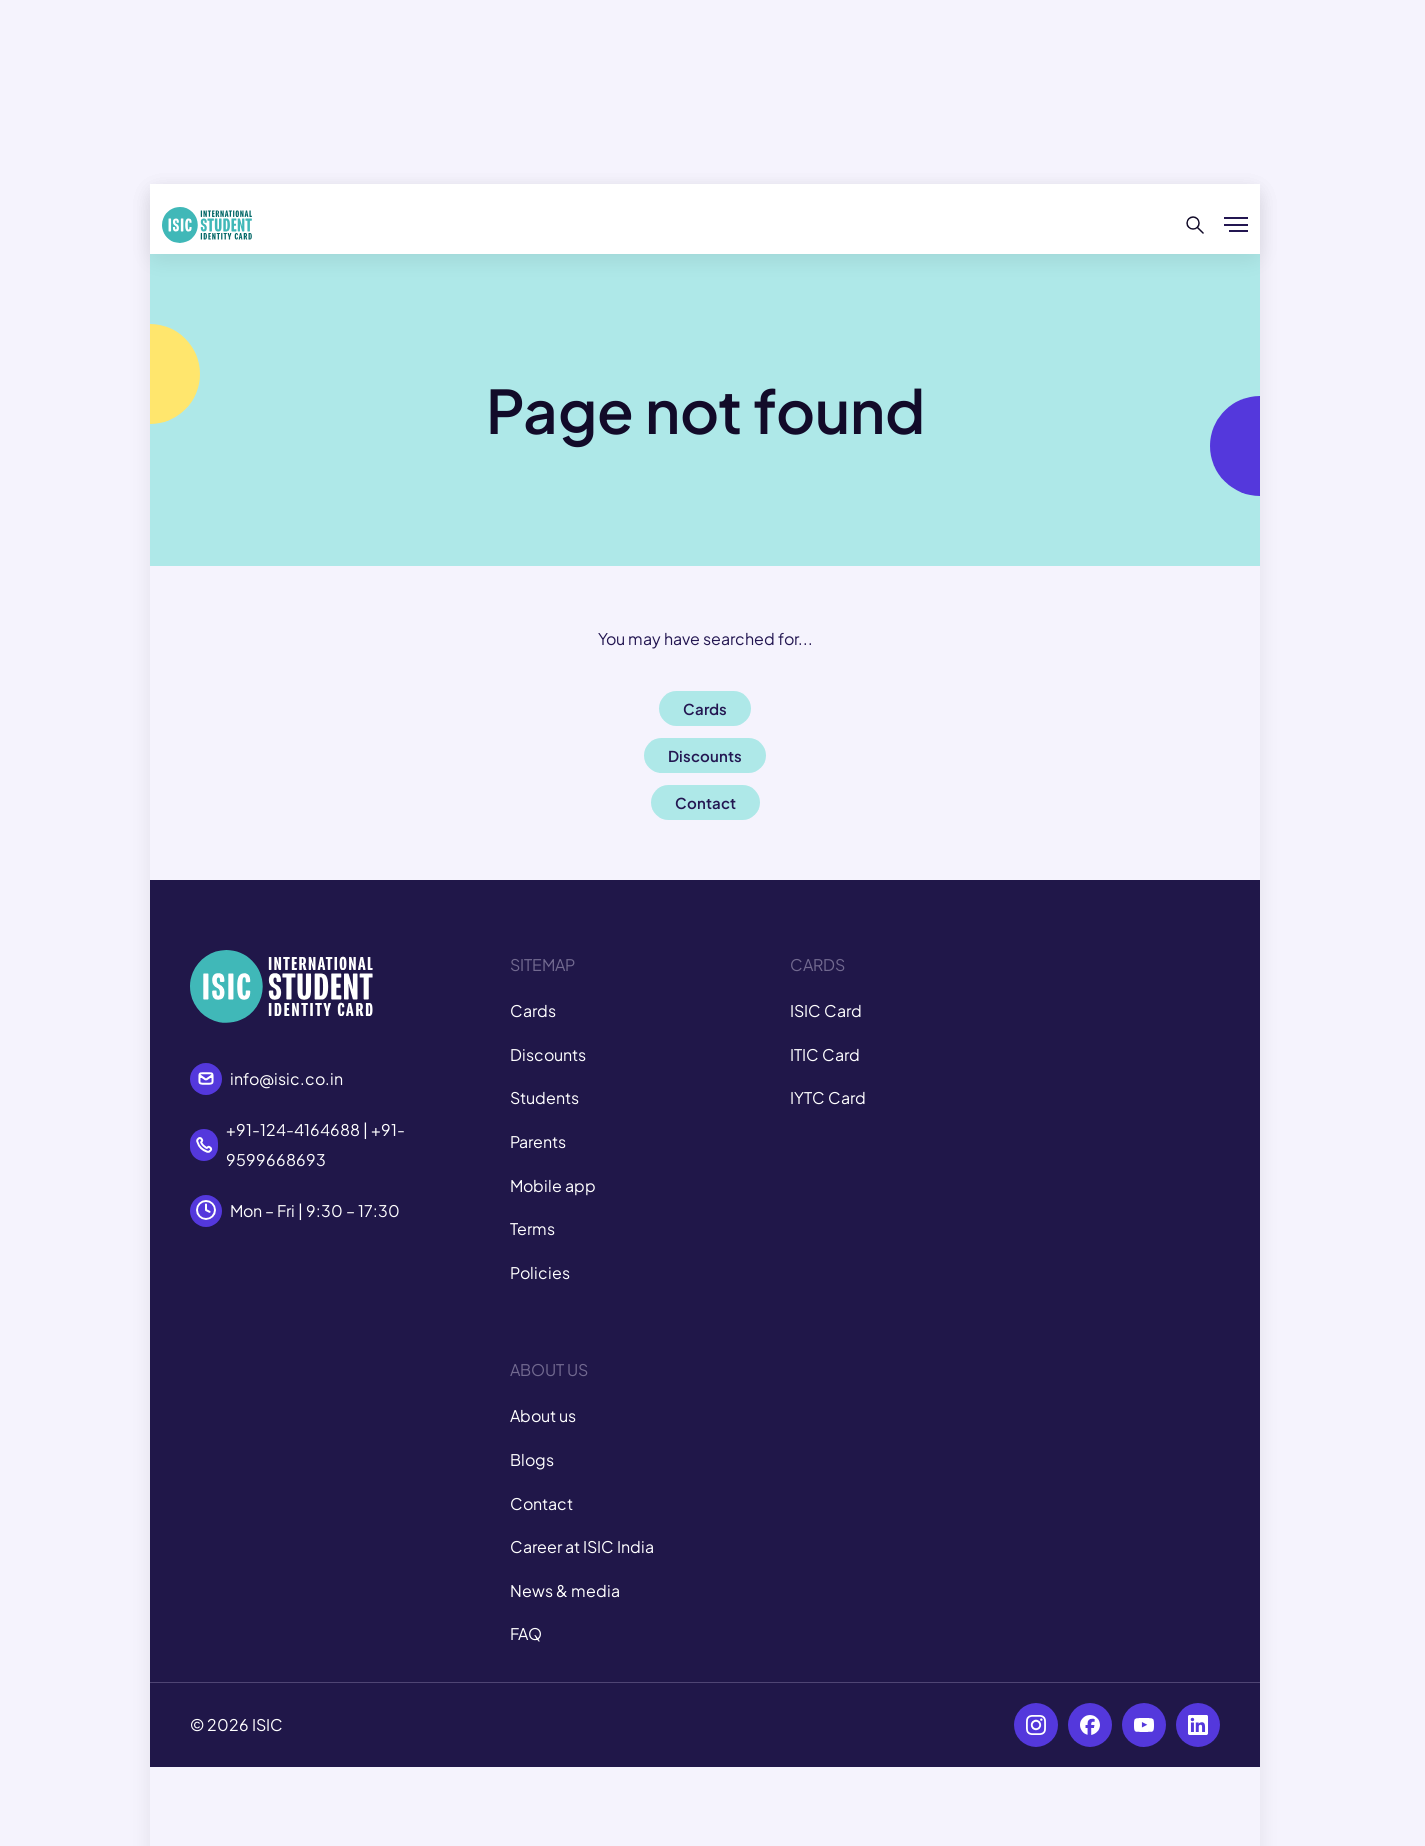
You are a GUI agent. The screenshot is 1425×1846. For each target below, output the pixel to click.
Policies (540, 1272)
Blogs (532, 1459)
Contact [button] (705, 802)
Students (544, 1097)
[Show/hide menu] (1236, 225)
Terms (532, 1228)
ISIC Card (826, 1010)
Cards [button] (705, 708)
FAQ (526, 1633)
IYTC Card (828, 1097)
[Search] (1195, 225)
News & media (565, 1590)
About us (543, 1415)
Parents (538, 1141)
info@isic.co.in (286, 1078)
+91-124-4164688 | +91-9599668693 (315, 1144)
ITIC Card (825, 1054)
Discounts (548, 1054)
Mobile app (553, 1185)
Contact (541, 1503)
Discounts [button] (705, 755)
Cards (533, 1010)
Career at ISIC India (582, 1546)
